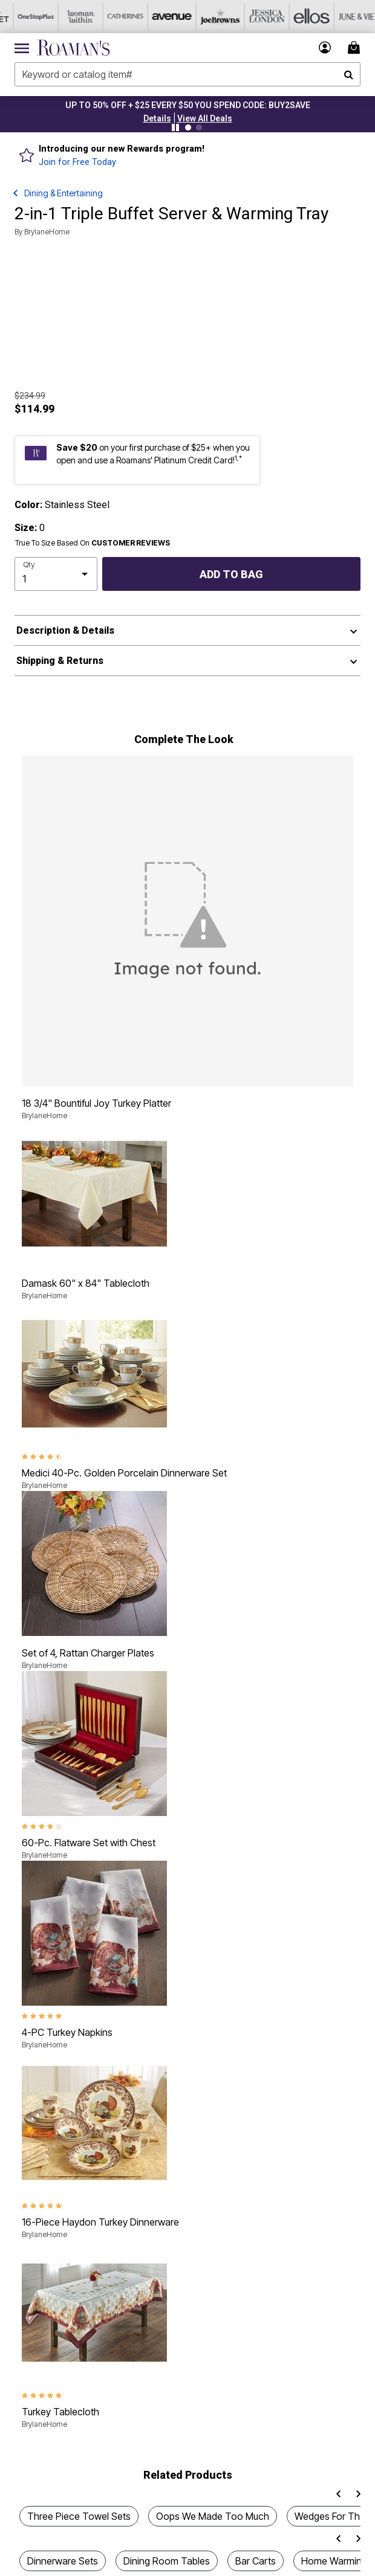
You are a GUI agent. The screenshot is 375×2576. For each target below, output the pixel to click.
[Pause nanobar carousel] (175, 127)
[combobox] (187, 74)
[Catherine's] (112, 16)
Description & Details (65, 630)
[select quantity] (56, 574)
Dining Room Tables (166, 2561)
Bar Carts (255, 2561)
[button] (157, 118)
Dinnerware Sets (62, 2561)
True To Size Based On (92, 543)
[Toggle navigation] (21, 48)
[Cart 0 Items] (356, 47)
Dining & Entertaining (63, 193)
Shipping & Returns (59, 660)
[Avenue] (156, 16)
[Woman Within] (67, 16)
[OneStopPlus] (22, 16)
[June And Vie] (335, 16)
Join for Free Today (77, 162)
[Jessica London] (246, 16)
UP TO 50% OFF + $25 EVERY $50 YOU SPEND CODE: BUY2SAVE (187, 105)
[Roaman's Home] (73, 48)
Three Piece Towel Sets (79, 2516)
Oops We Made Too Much (212, 2516)
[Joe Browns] (201, 16)
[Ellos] (291, 16)
